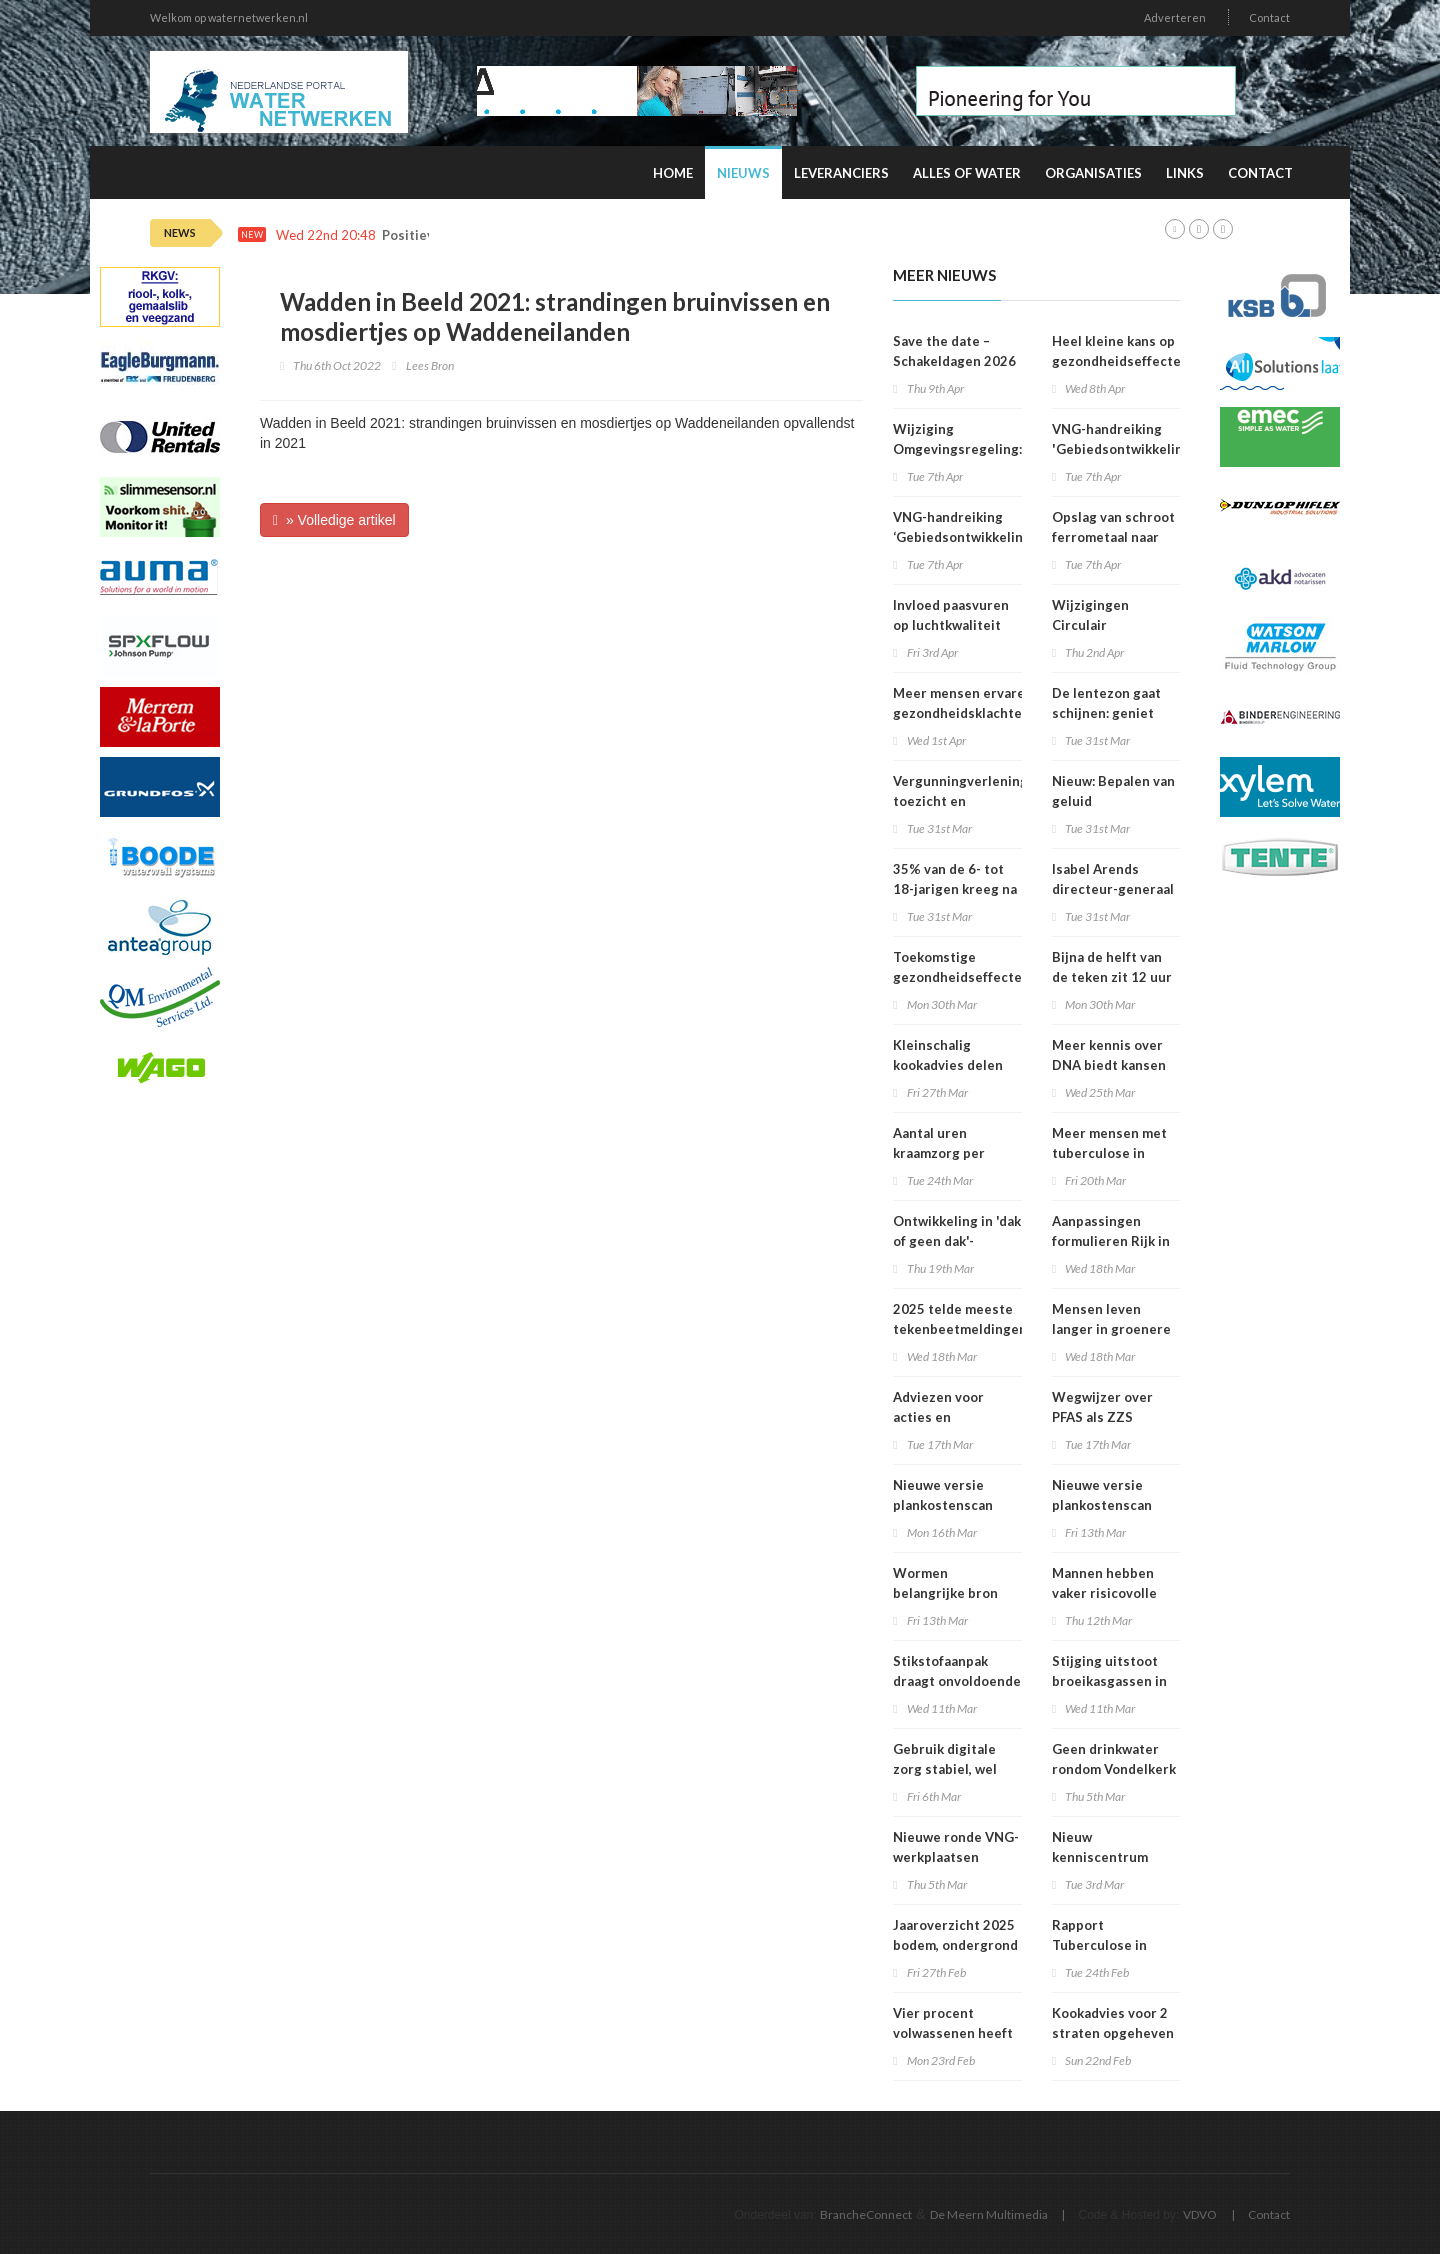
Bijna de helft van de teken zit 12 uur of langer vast (1112, 977)
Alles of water (967, 173)
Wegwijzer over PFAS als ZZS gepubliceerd (1102, 1417)
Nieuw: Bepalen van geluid (1113, 791)
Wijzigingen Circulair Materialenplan (1100, 625)
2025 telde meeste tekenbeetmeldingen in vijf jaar (960, 1329)
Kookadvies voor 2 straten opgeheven (1113, 2023)
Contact (1269, 17)
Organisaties (1093, 173)
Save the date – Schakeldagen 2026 (954, 351)
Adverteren (1175, 17)
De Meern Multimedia (989, 2214)
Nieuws (743, 173)
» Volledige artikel (334, 520)
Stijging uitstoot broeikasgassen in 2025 (1109, 1681)
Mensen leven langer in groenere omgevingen (1111, 1329)
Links (1185, 173)
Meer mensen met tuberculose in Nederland (1109, 1153)
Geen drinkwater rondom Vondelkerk (1114, 1759)
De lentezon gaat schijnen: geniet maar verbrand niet (1112, 713)
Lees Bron (430, 365)
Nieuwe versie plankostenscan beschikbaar (943, 1505)
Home (673, 173)
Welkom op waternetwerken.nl (229, 17)
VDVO (1200, 2214)
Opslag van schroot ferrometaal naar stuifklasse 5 (1113, 537)
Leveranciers (841, 173)
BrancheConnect (866, 2214)
